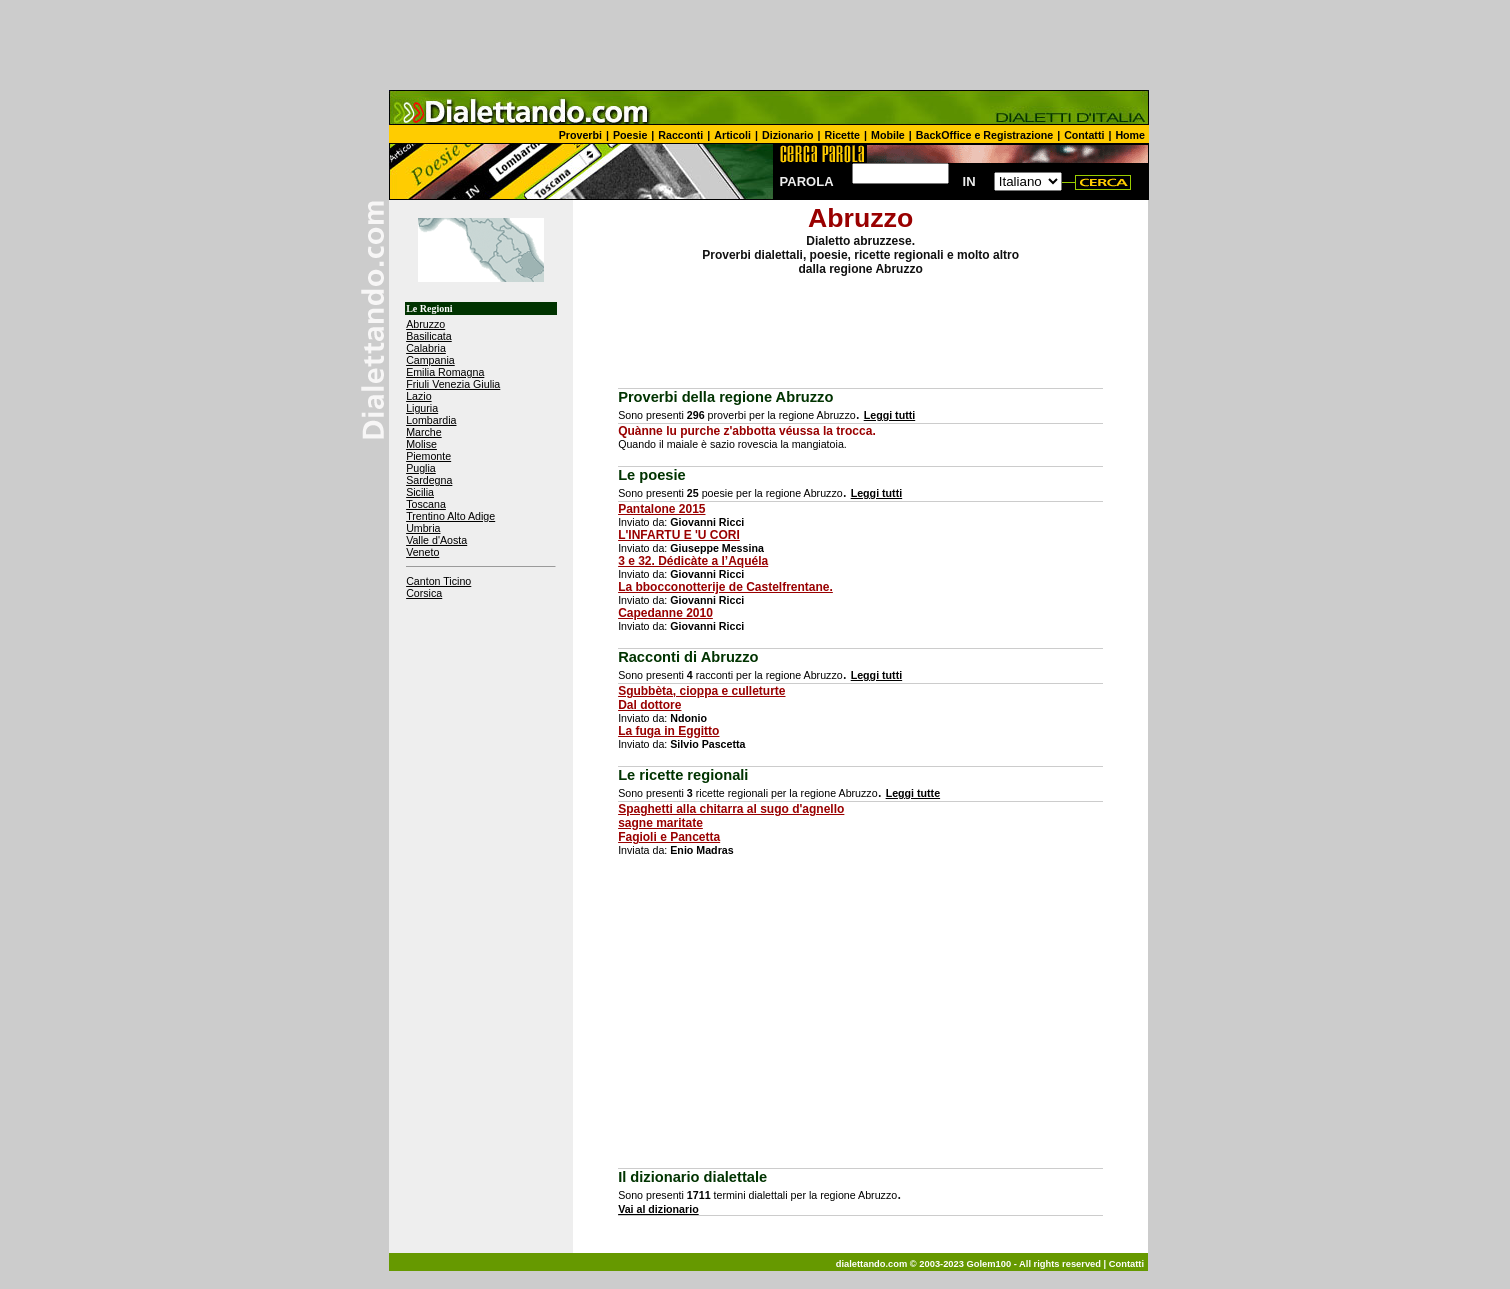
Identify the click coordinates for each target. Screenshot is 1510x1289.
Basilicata (429, 336)
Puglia (421, 468)
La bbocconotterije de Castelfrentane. (725, 587)
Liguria (422, 408)
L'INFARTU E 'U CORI (679, 535)
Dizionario (788, 135)
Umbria (423, 528)
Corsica (424, 593)
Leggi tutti (890, 415)
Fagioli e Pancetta (669, 837)
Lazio (418, 396)
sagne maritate (660, 823)
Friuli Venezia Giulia (453, 384)
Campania (430, 360)
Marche (424, 432)
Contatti (1084, 135)
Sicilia (420, 492)
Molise (421, 444)
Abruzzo (425, 324)
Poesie (630, 135)
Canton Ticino (438, 581)
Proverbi (580, 135)
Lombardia (431, 420)
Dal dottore (649, 705)
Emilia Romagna (445, 372)
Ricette (843, 135)
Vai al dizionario (658, 1209)
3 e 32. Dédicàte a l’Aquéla (693, 561)
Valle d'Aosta (436, 540)
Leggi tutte (913, 793)
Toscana (426, 504)
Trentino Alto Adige (450, 516)
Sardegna (429, 480)
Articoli (732, 135)
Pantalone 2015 (661, 509)
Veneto (422, 552)
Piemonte (428, 456)
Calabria (426, 348)
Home (1130, 135)
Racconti (680, 135)
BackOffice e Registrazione (984, 135)
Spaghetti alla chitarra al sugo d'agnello (731, 809)
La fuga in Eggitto (668, 731)
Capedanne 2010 (665, 613)
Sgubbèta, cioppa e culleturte (701, 691)
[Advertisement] (755, 45)
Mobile (888, 135)
